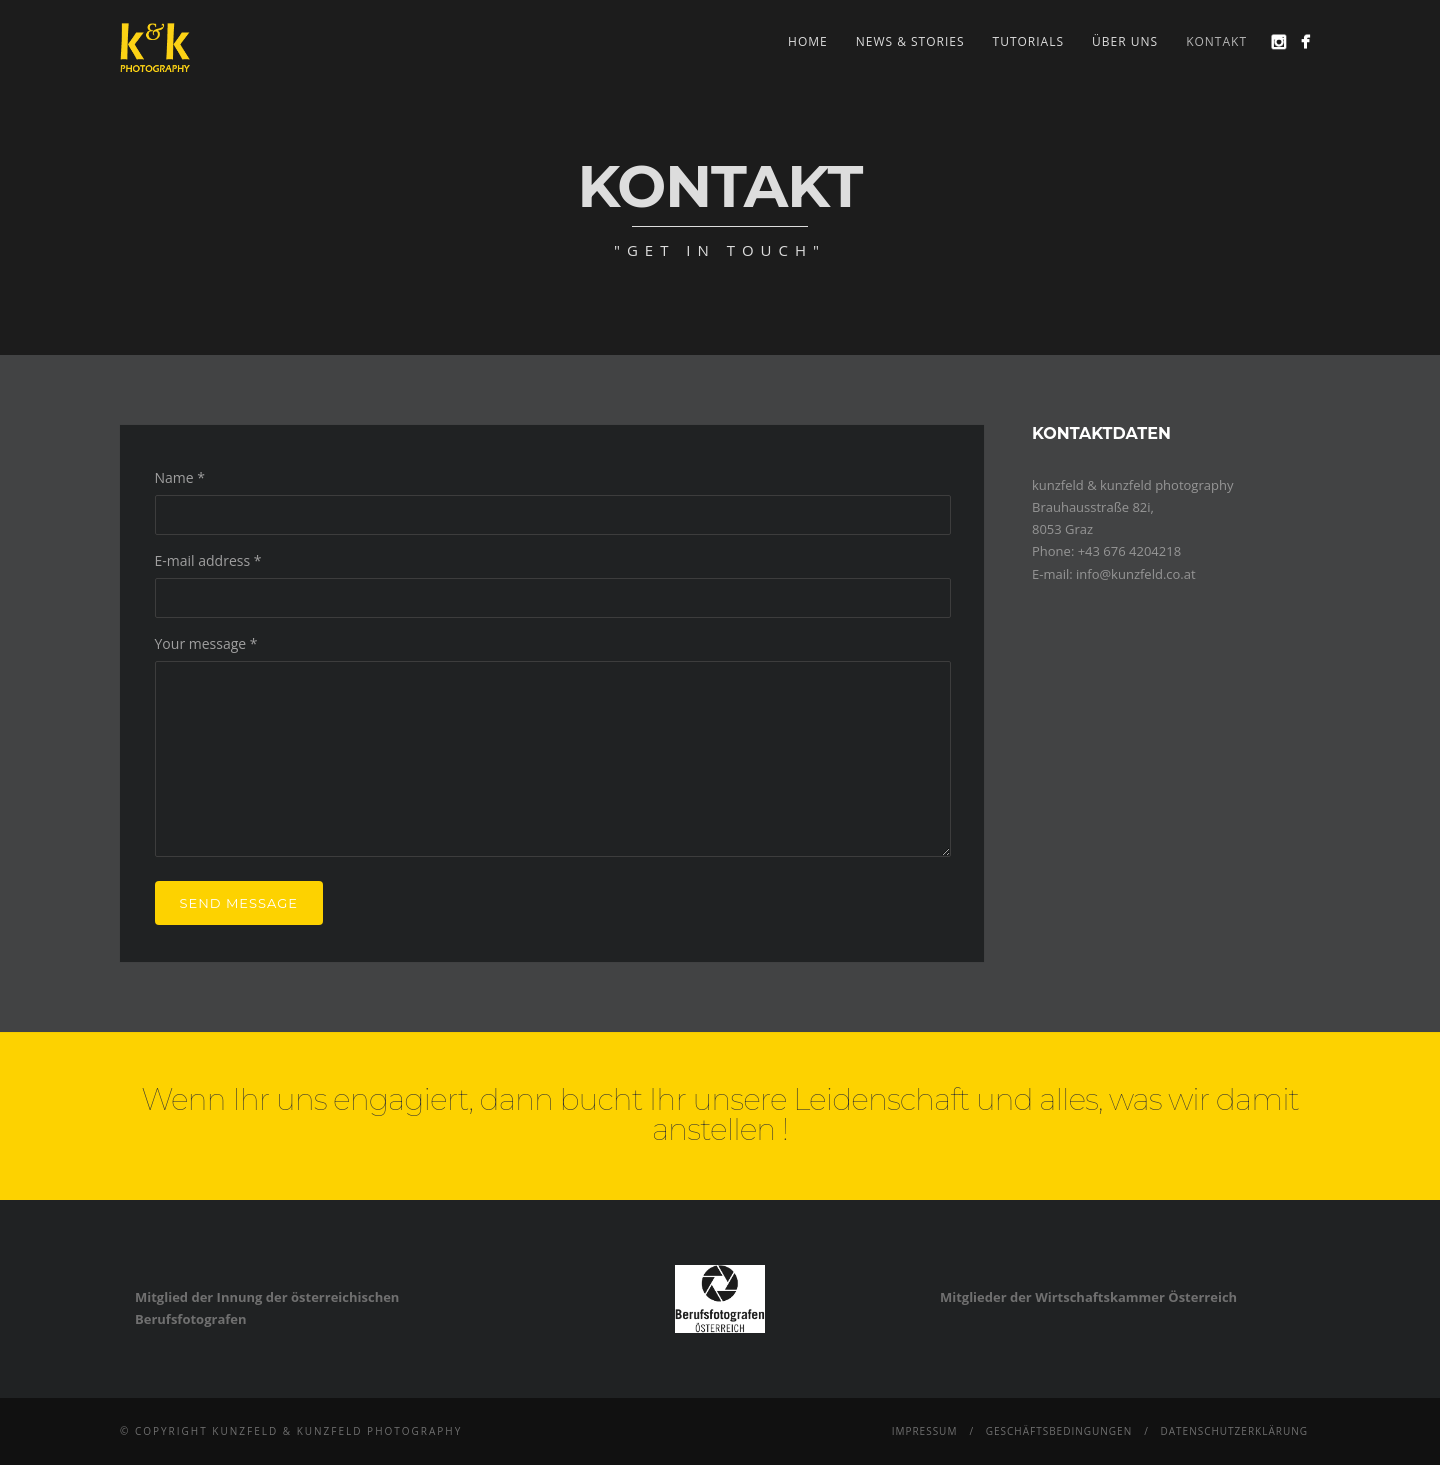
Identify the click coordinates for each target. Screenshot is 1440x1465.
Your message (206, 643)
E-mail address (208, 560)
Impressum (925, 1431)
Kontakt (1216, 41)
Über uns (1125, 41)
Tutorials (1029, 41)
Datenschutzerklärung (1234, 1431)
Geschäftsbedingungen (1059, 1431)
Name (180, 477)
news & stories (910, 41)
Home (808, 41)
